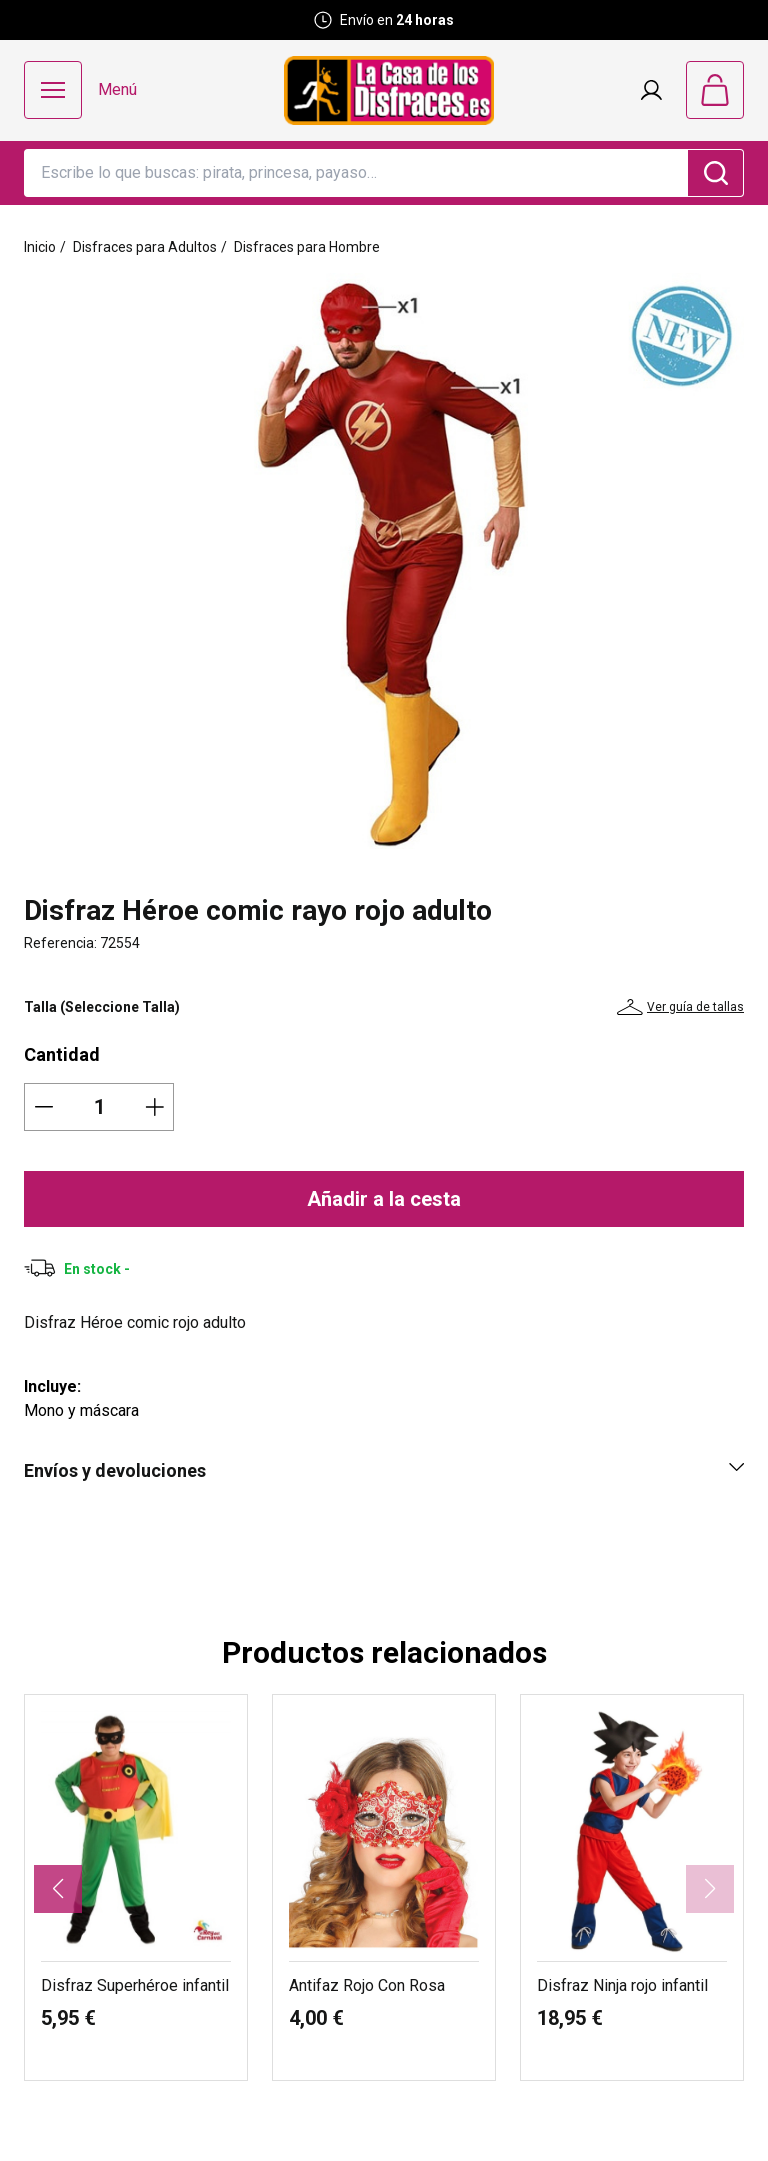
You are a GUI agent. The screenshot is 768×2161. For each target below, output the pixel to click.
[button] (58, 1889)
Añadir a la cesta (384, 1199)
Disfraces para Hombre (307, 247)
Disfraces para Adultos (145, 247)
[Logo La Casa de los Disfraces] (389, 90)
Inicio (40, 247)
